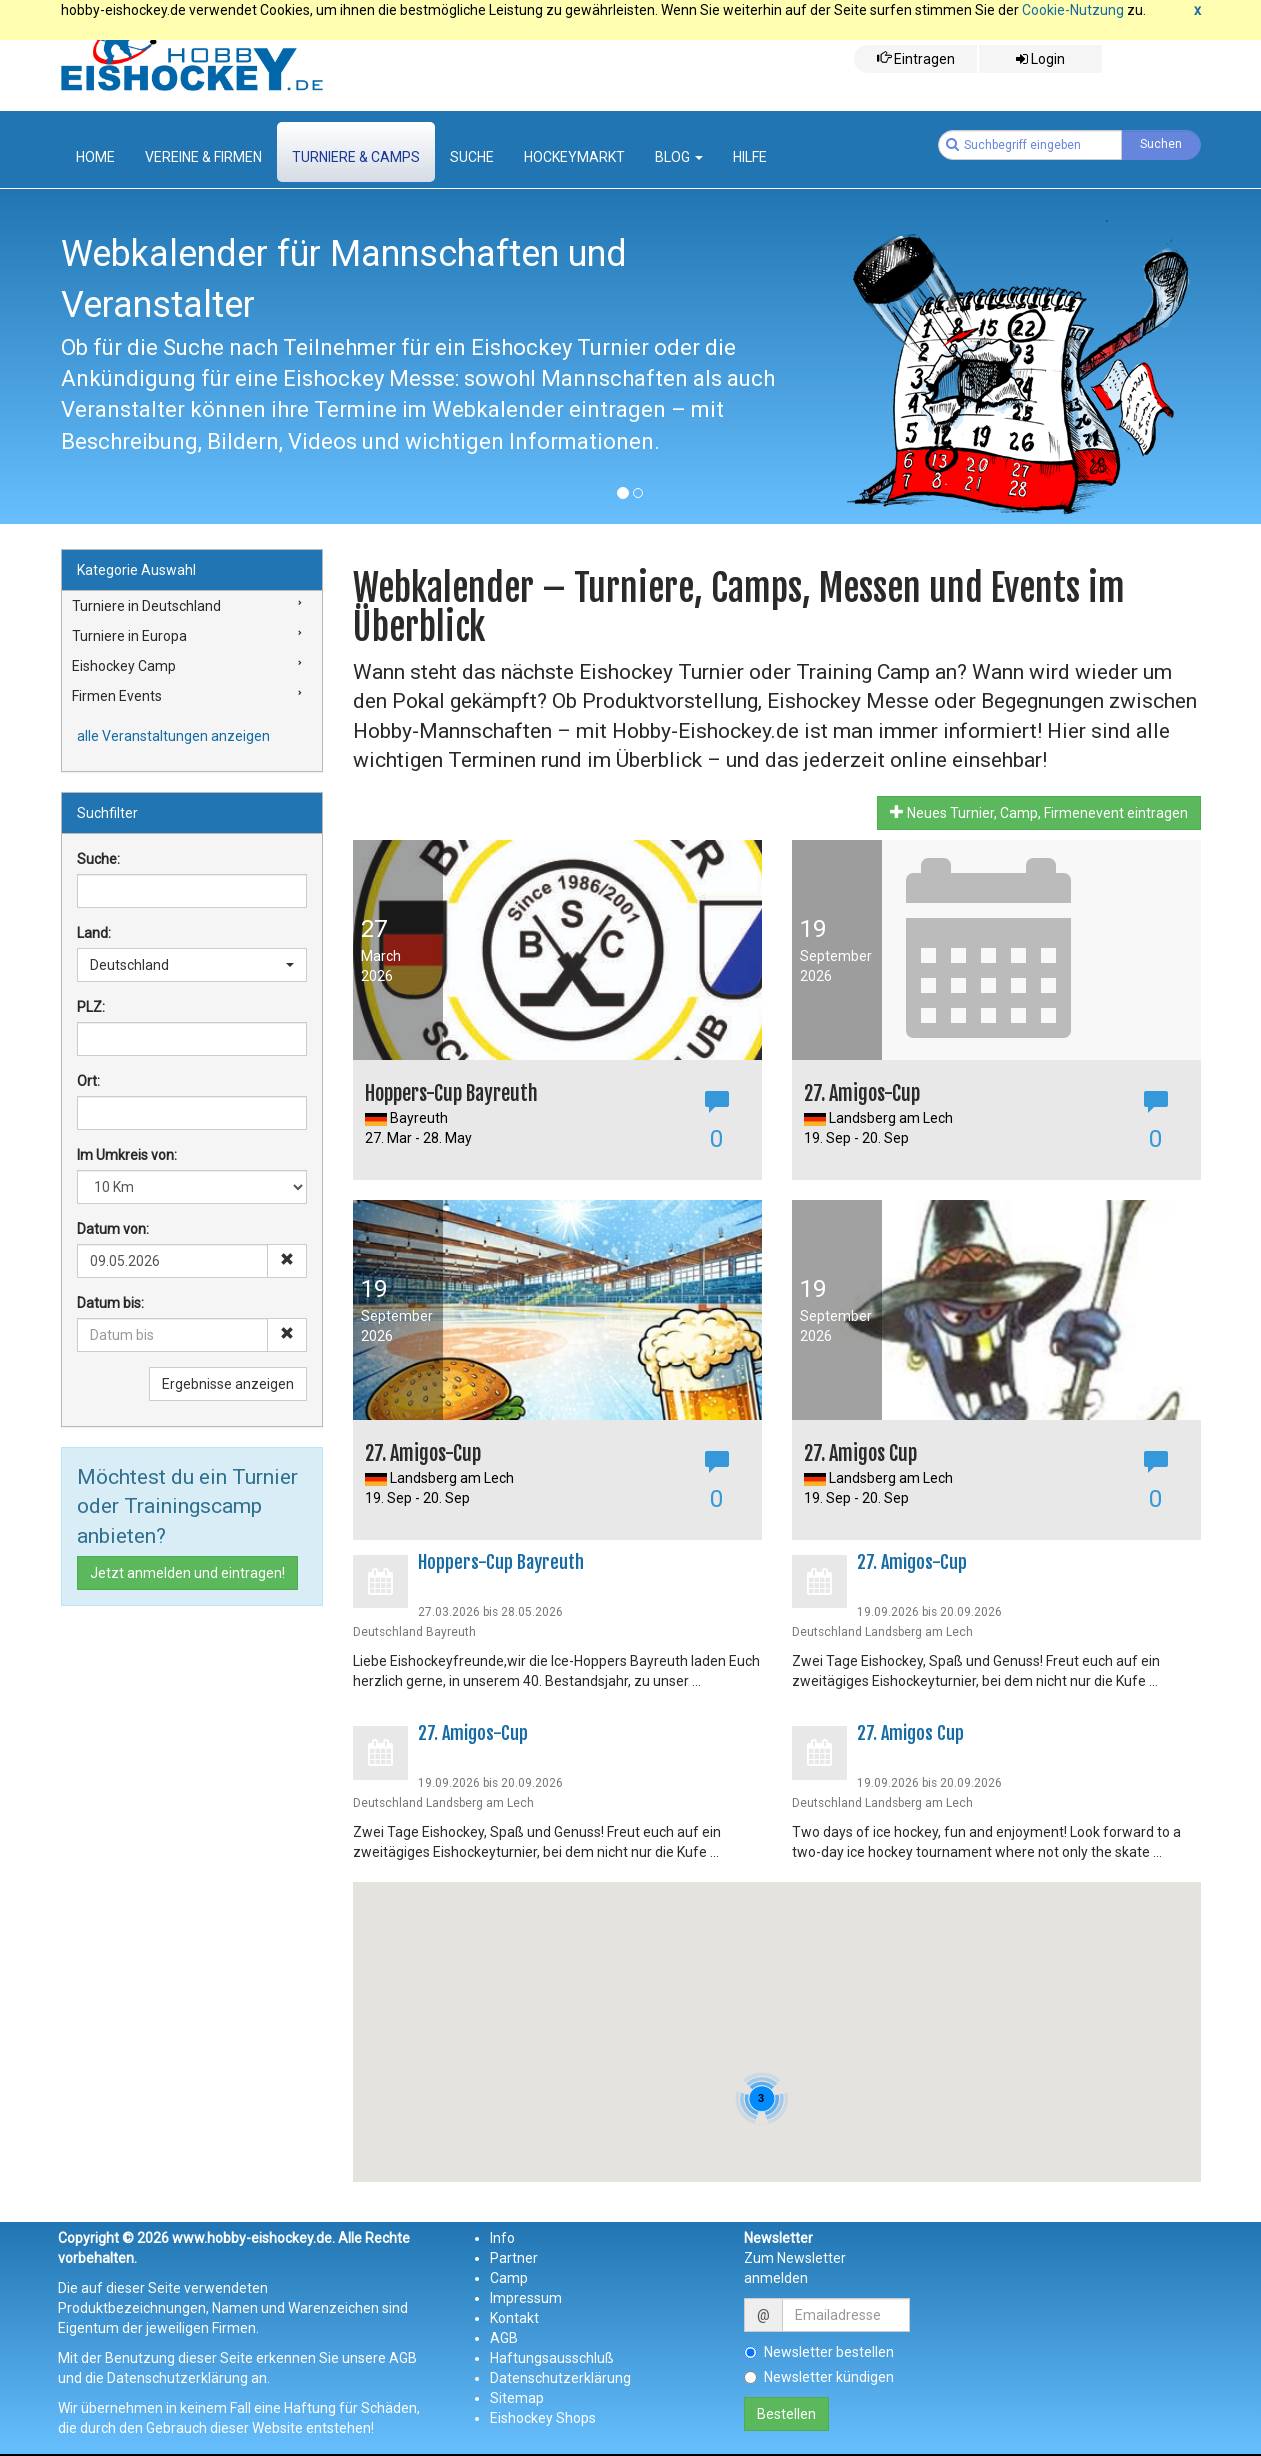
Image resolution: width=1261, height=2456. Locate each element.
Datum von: (113, 1229)
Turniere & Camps (356, 157)
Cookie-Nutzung (1073, 10)
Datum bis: (110, 1303)
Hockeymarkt (574, 157)
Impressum (526, 2298)
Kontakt (514, 2318)
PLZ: (91, 1007)
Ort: (88, 1081)
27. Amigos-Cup (912, 1562)
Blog (679, 157)
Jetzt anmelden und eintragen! (187, 1573)
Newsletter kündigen (819, 2377)
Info (502, 2238)
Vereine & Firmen (203, 157)
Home (95, 157)
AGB (504, 2338)
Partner (514, 2258)
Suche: (98, 859)
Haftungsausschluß (552, 2358)
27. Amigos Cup (910, 1733)
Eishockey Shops (543, 2418)
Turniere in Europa (129, 636)
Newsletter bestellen (819, 2352)
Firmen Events (117, 696)
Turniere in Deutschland (146, 606)
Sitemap (517, 2398)
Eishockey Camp (124, 666)
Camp (509, 2278)
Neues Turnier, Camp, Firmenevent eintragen (1039, 812)
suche (472, 157)
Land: (94, 933)
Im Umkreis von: (127, 1155)
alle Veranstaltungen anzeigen (173, 736)
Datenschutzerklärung (560, 2378)
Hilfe (750, 157)
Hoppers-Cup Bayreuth (501, 1562)
